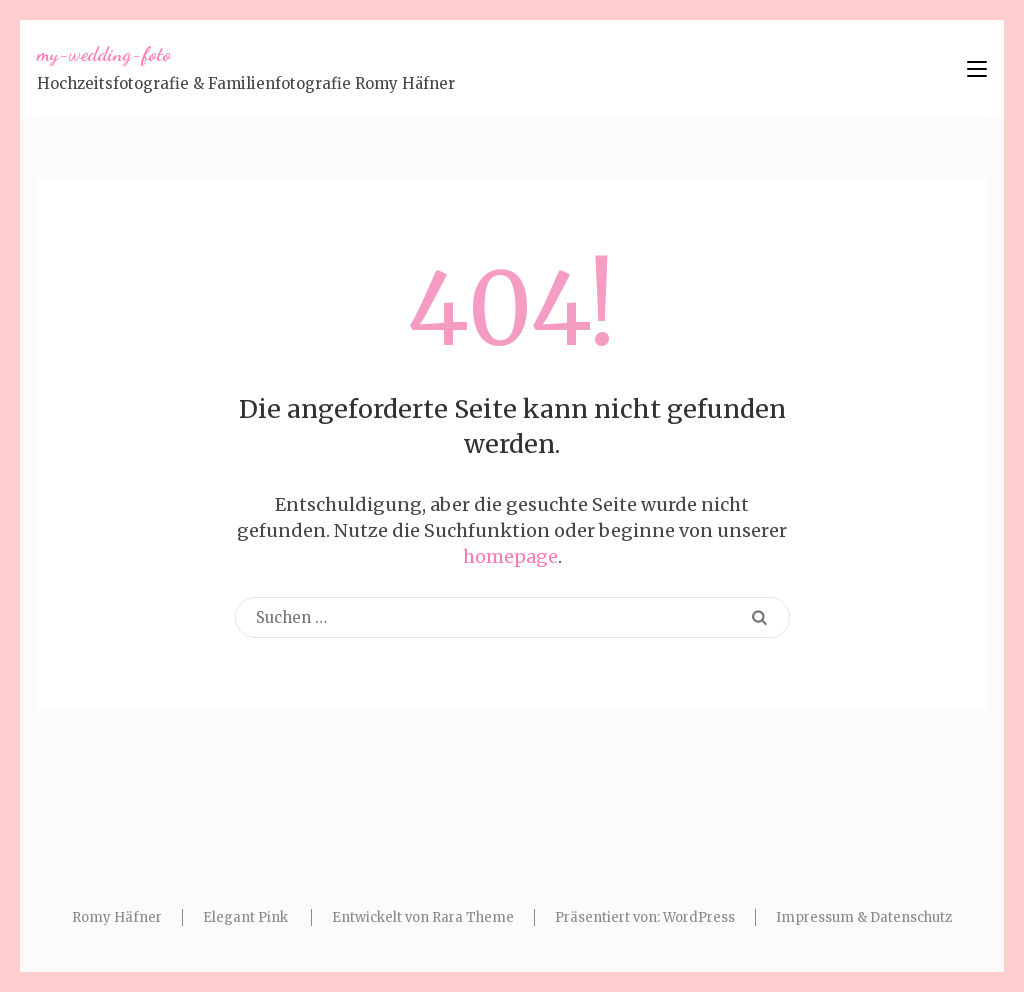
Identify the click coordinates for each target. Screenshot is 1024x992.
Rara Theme (473, 917)
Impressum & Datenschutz (864, 917)
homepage (510, 556)
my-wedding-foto (104, 54)
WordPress (699, 917)
